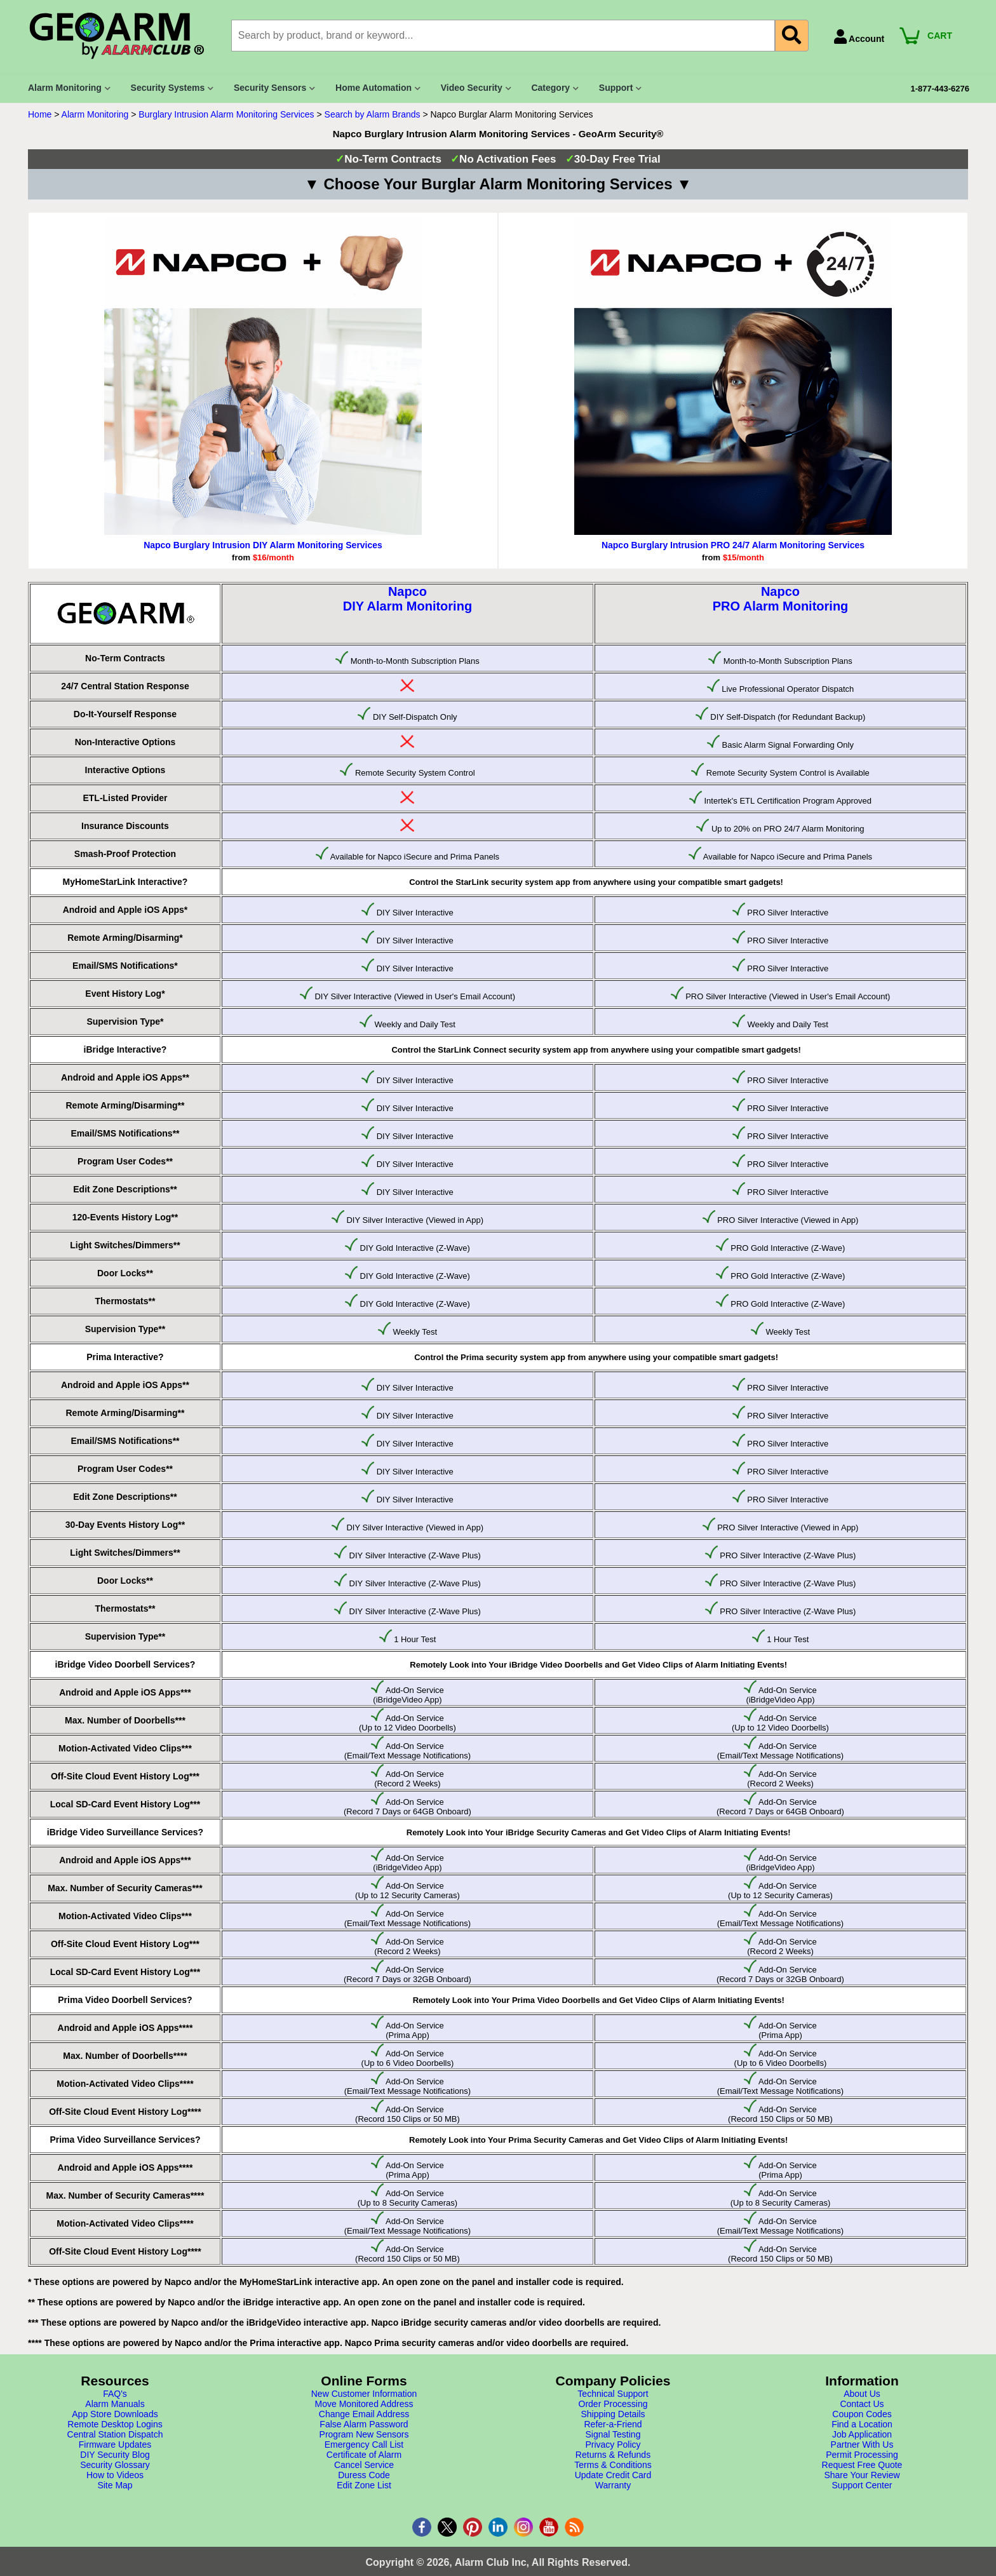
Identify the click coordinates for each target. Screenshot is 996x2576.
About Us (862, 2394)
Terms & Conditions (612, 2465)
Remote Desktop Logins (114, 2424)
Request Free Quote (862, 2465)
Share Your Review (861, 2475)
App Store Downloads (115, 2414)
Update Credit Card (613, 2475)
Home (39, 114)
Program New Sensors (364, 2434)
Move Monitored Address (364, 2404)
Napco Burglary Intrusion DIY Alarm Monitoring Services (263, 545)
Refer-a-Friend (613, 2424)
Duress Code (364, 2475)
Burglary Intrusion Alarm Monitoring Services (226, 114)
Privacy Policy (612, 2444)
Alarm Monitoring (95, 114)
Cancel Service (364, 2465)
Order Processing (613, 2404)
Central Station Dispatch (115, 2434)
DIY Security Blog (114, 2455)
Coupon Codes (861, 2414)
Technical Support (612, 2394)
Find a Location (861, 2424)
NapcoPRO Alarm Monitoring (781, 598)
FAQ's (115, 2394)
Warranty (613, 2485)
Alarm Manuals (114, 2404)
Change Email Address (364, 2414)
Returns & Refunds (612, 2455)
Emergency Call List (364, 2444)
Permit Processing (862, 2455)
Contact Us (862, 2404)
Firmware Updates (115, 2444)
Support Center (862, 2485)
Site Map (114, 2485)
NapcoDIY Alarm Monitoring (407, 598)
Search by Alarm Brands (373, 114)
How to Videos (115, 2475)
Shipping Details (613, 2414)
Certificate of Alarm (363, 2455)
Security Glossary (115, 2465)
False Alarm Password (364, 2424)
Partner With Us (862, 2444)
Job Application (862, 2434)
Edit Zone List (364, 2485)
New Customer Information (364, 2394)
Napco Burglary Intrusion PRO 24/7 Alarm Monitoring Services (733, 545)
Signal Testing (613, 2434)
